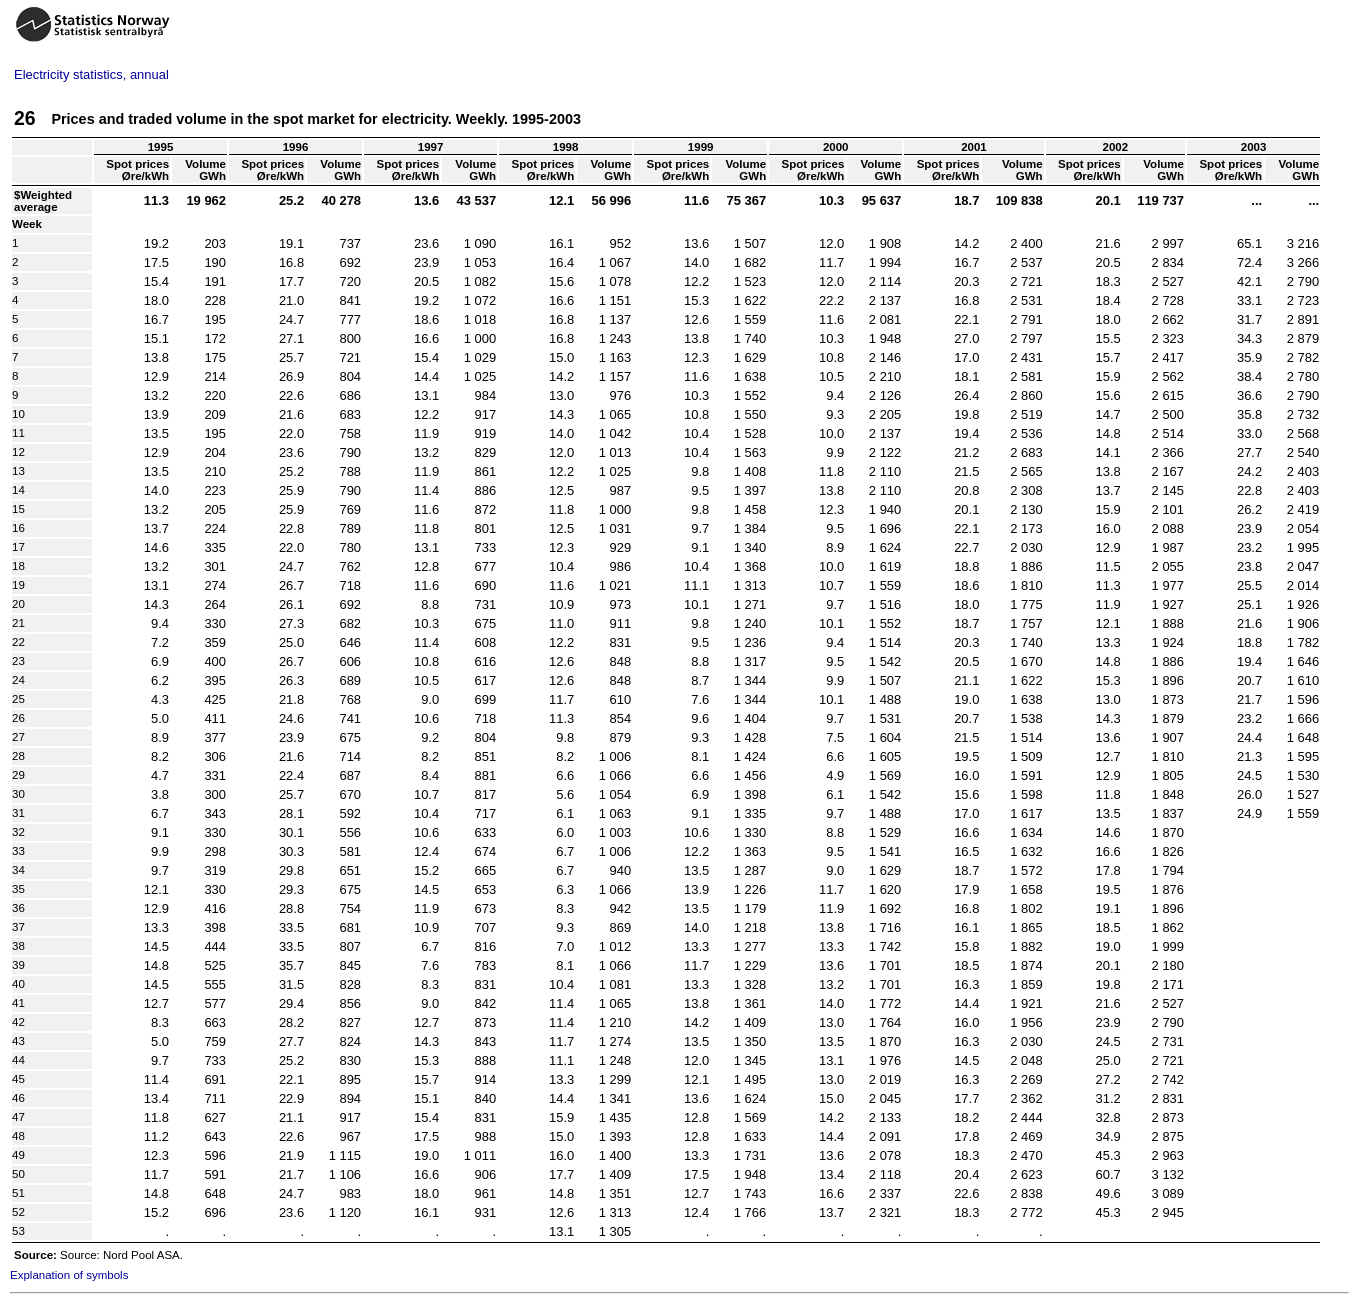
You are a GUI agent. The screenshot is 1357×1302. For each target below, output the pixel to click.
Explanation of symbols (69, 1275)
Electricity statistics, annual (91, 74)
